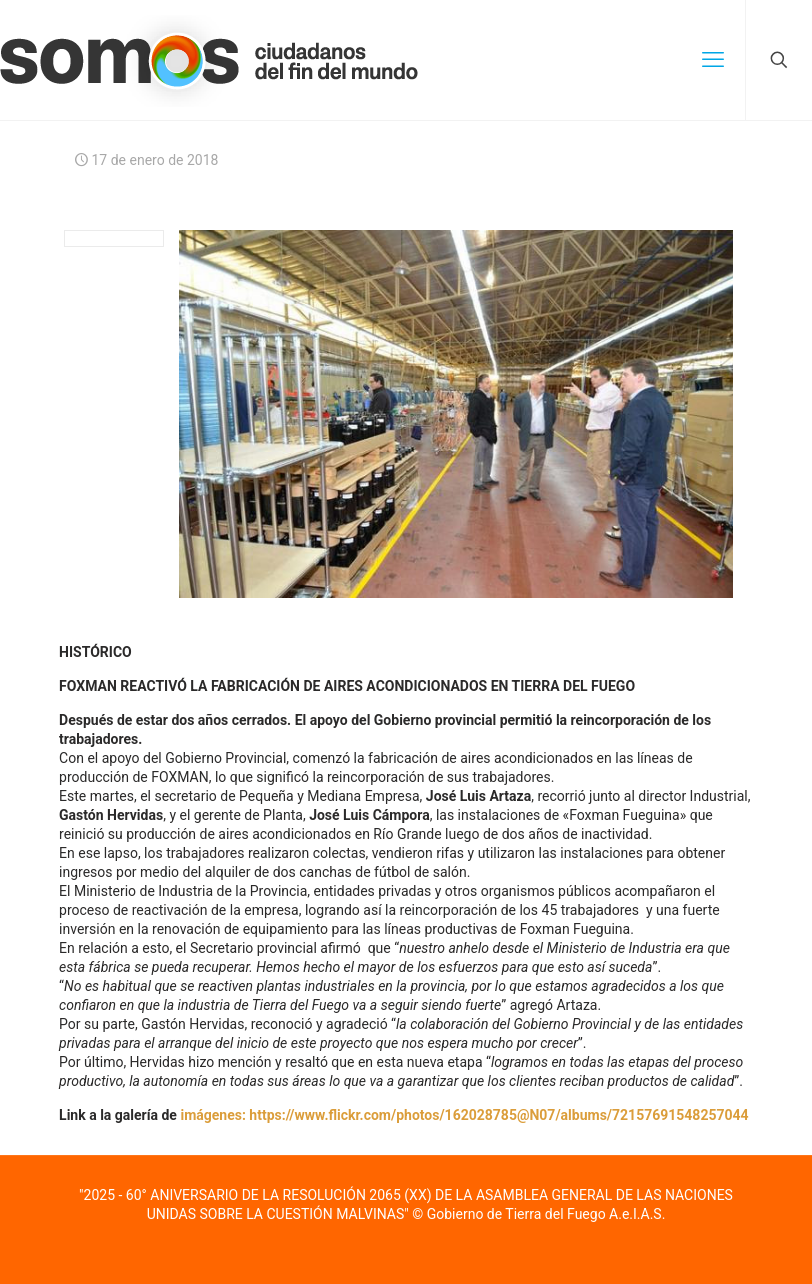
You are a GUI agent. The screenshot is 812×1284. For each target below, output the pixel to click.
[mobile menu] (713, 60)
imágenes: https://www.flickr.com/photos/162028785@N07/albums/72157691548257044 (464, 1115)
